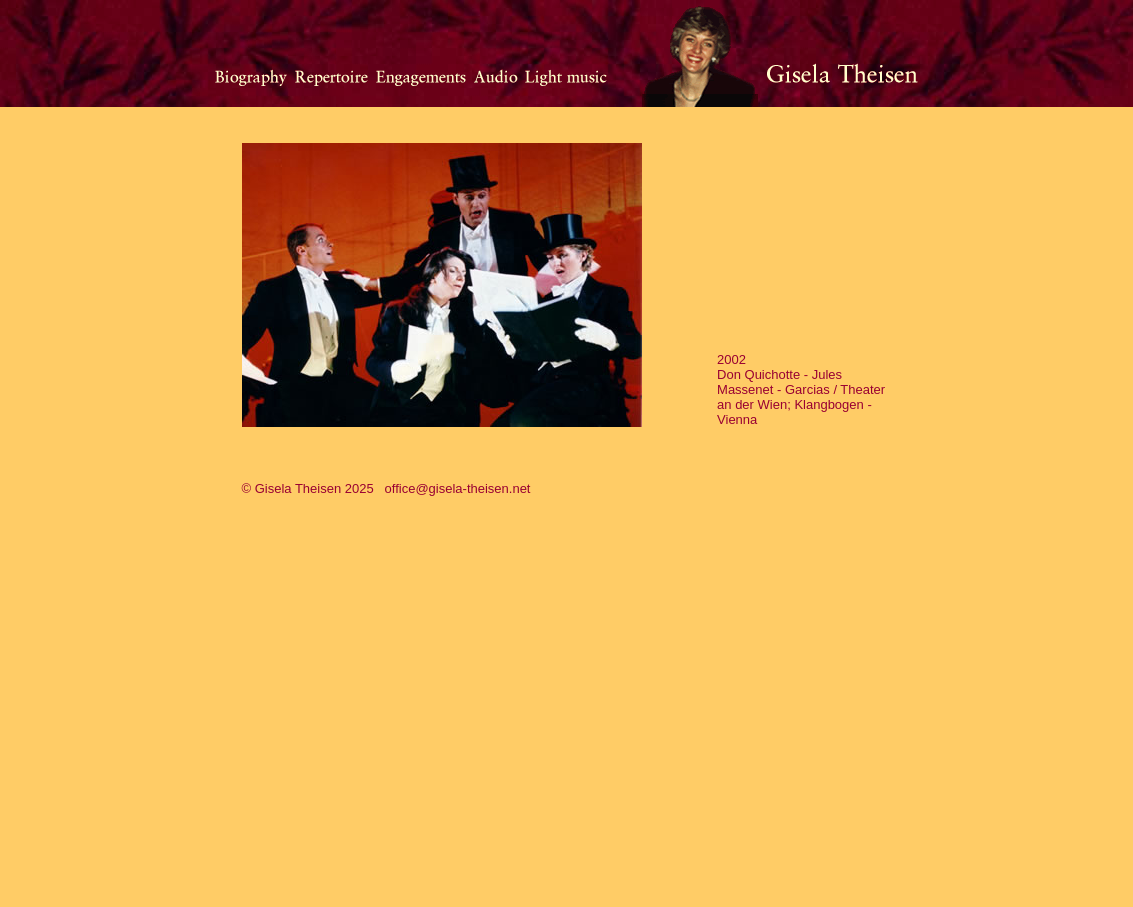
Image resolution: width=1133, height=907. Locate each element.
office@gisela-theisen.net (458, 488)
